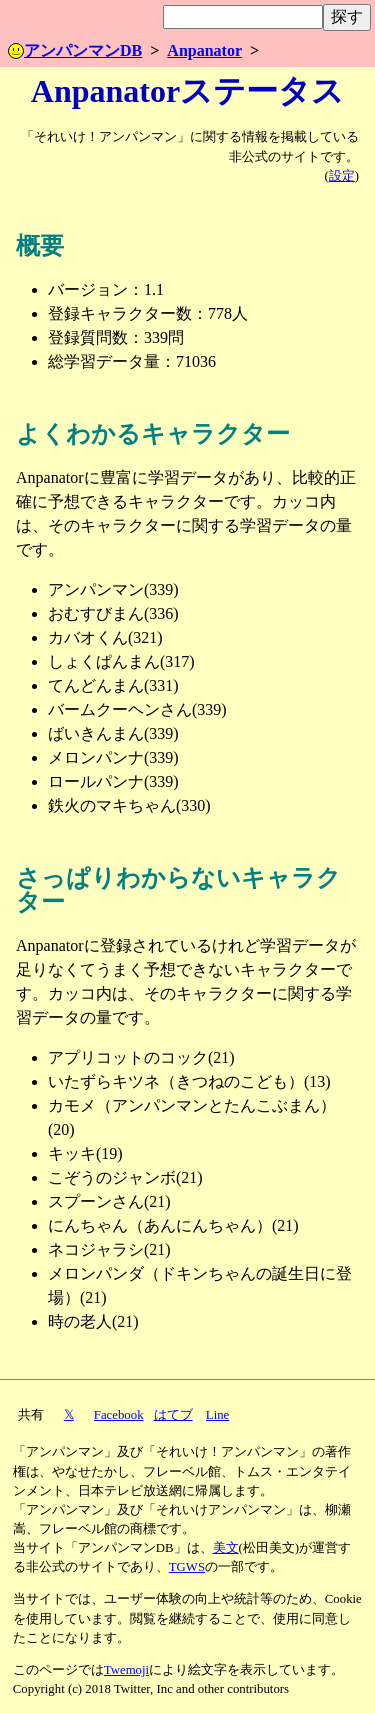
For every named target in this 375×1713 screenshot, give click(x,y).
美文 (226, 1548)
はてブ (173, 1415)
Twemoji (126, 1670)
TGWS (187, 1567)
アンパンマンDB (75, 50)
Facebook (119, 1415)
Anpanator (204, 50)
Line (217, 1415)
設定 (342, 176)
